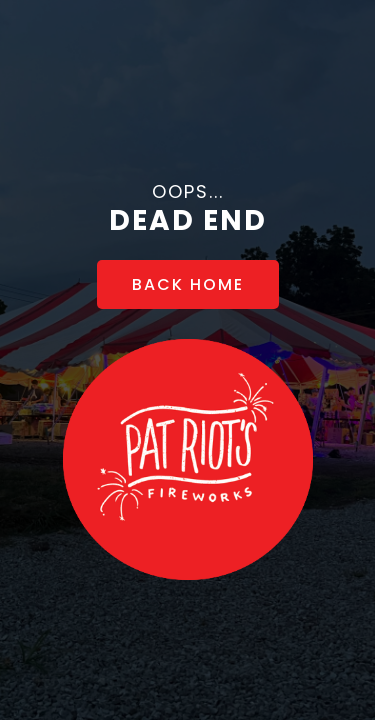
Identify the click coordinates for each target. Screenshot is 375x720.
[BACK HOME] (188, 284)
